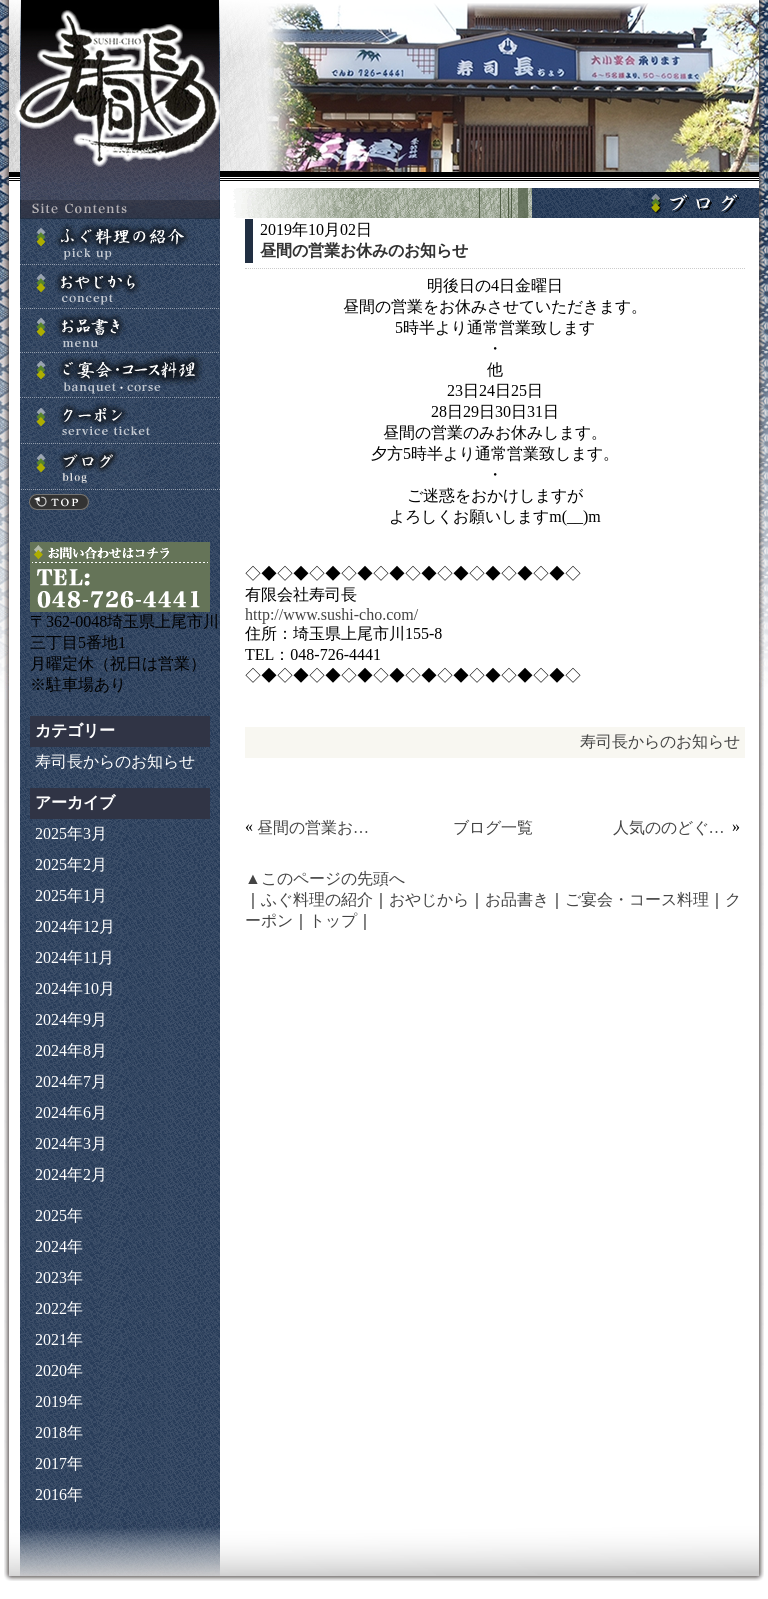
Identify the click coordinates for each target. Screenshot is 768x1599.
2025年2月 (71, 864)
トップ (333, 920)
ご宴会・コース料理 (637, 899)
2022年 (59, 1308)
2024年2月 (71, 1174)
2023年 (59, 1277)
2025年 (59, 1215)
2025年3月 (71, 833)
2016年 (59, 1494)
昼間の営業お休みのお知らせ (315, 827)
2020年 (59, 1370)
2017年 (59, 1463)
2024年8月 (71, 1050)
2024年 (59, 1246)
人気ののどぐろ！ (671, 827)
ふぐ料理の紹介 (317, 899)
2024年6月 (71, 1112)
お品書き (517, 899)
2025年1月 (71, 895)
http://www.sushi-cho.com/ (331, 614)
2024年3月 (71, 1143)
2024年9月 (71, 1019)
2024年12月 (75, 926)
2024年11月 (74, 957)
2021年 (59, 1339)
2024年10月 (75, 988)
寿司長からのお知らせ (115, 761)
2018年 (59, 1432)
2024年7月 (71, 1081)
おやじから (429, 899)
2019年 (59, 1401)
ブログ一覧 (493, 827)
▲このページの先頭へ (325, 878)
